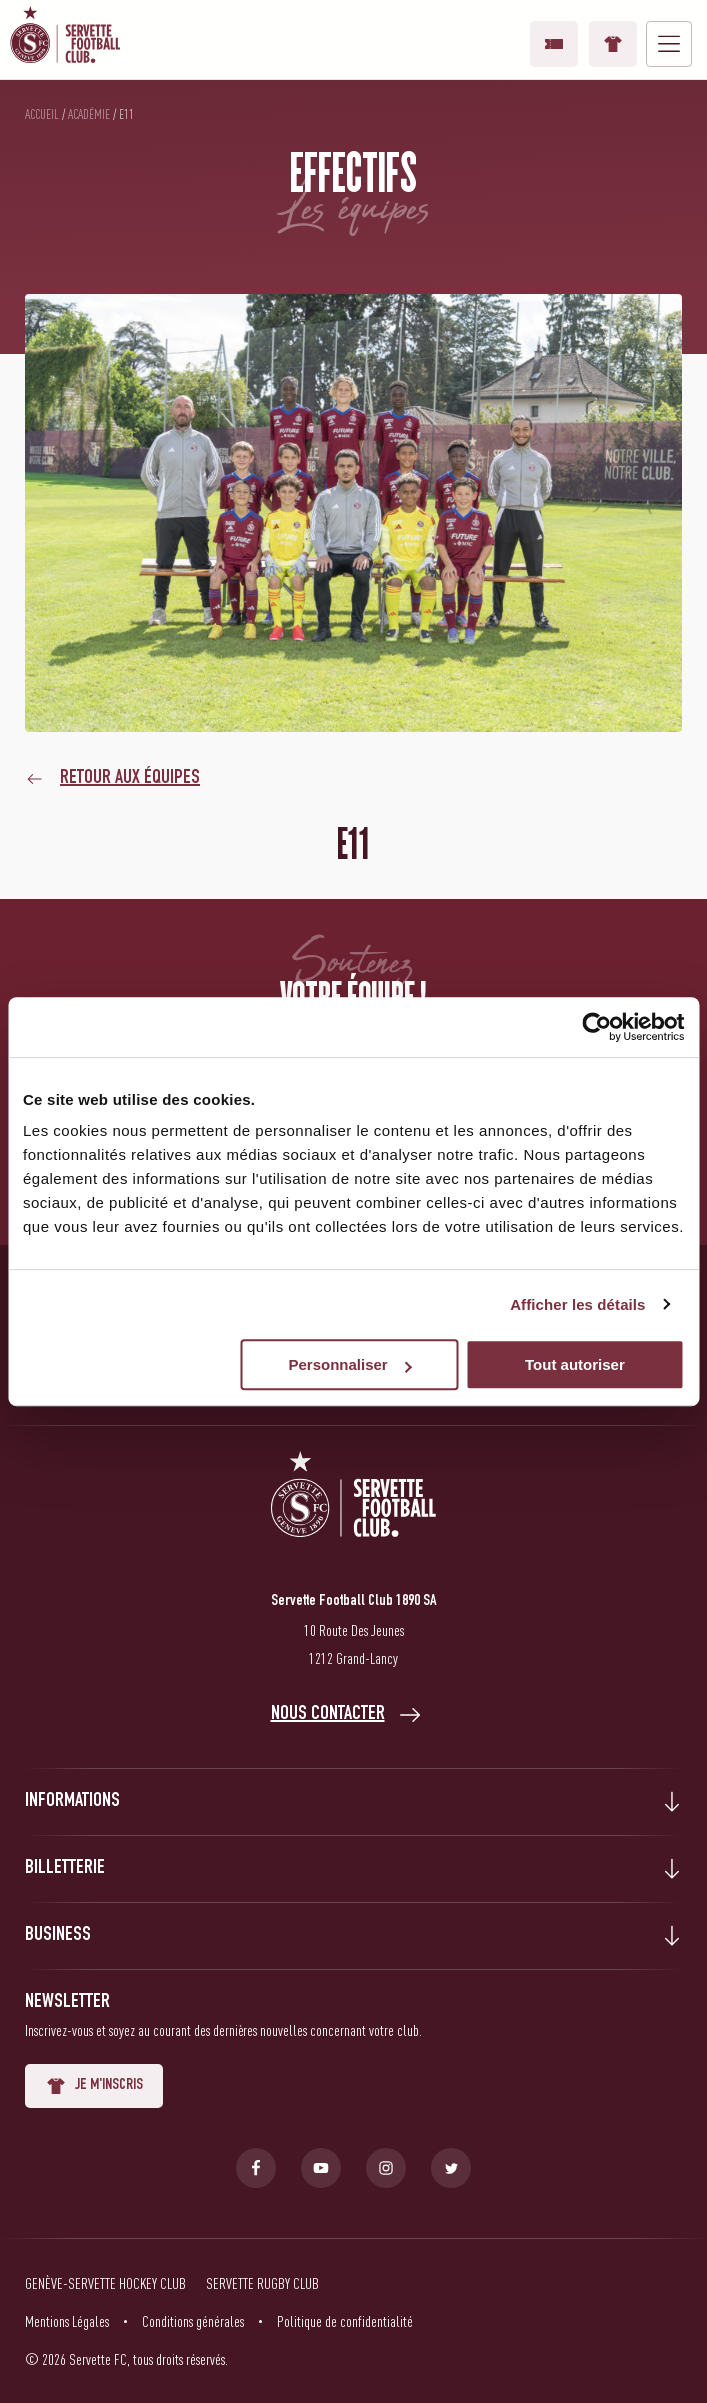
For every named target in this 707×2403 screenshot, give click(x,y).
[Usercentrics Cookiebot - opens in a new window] (596, 1027)
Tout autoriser (575, 1364)
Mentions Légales (67, 2321)
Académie (89, 114)
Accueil (42, 114)
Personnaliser (349, 1364)
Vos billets (554, 44)
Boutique (613, 44)
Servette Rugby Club (262, 2283)
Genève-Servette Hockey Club (105, 2283)
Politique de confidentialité (345, 2321)
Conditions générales (193, 2321)
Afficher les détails (577, 1304)
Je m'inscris (94, 2086)
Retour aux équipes (130, 779)
